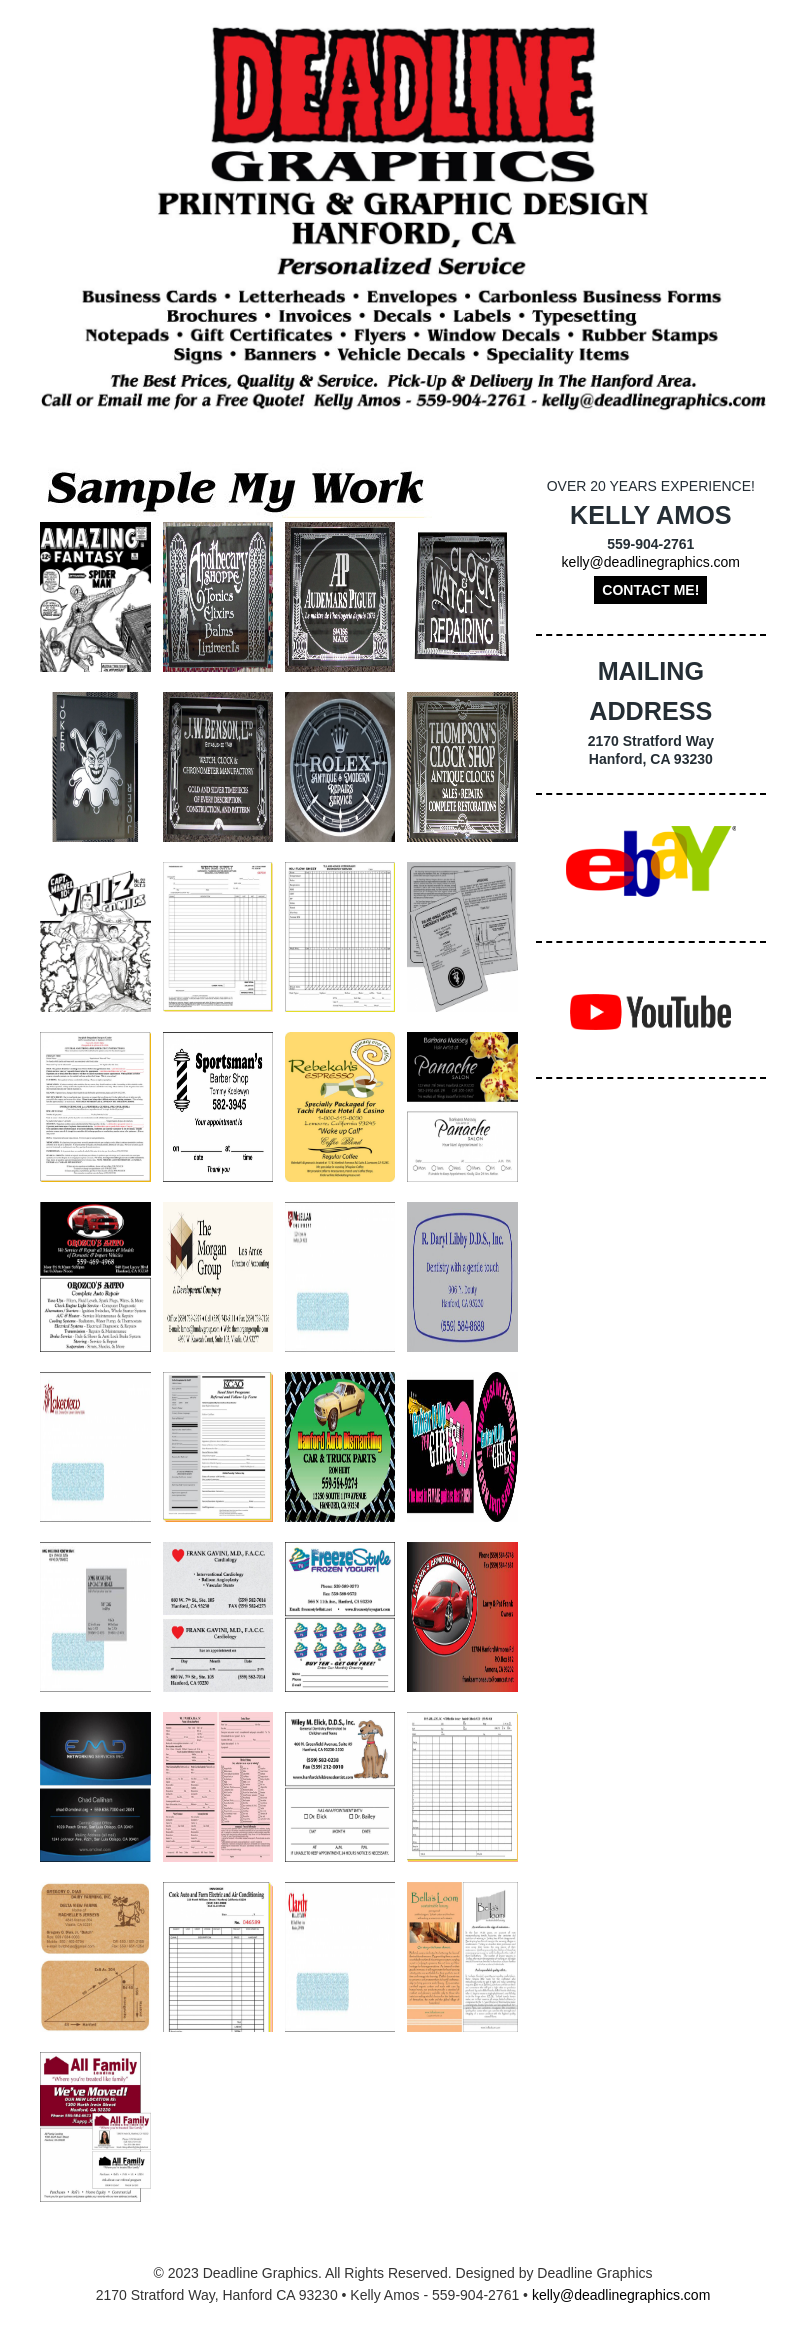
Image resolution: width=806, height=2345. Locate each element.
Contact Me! (650, 590)
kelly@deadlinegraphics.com (651, 562)
